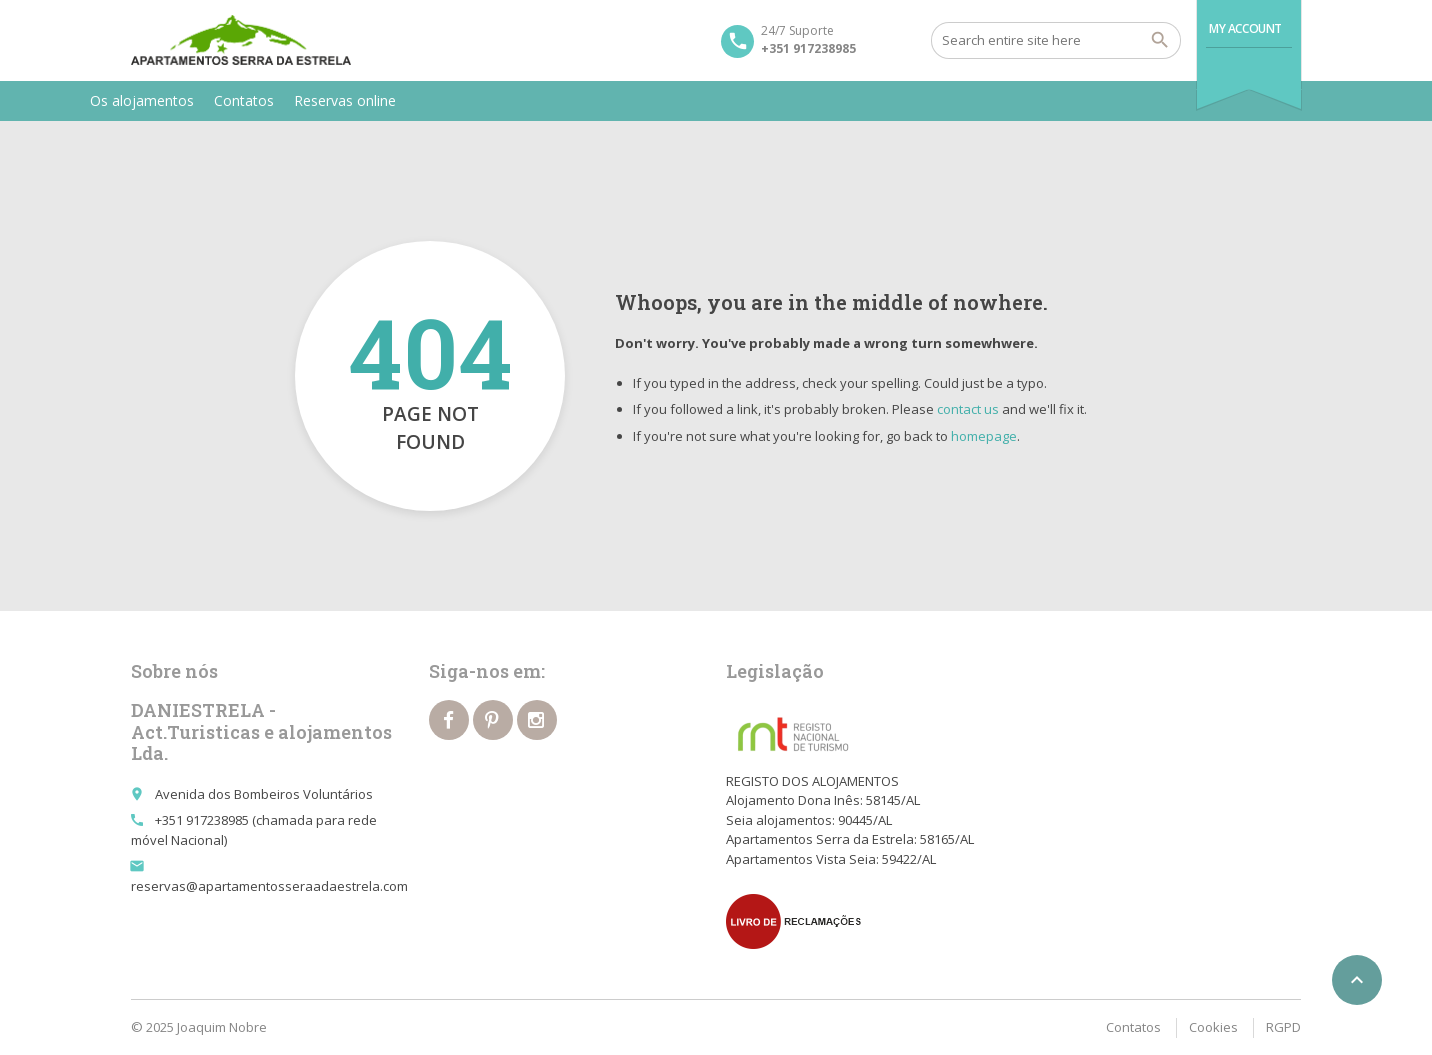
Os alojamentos (142, 100)
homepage (984, 436)
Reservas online (345, 100)
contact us (968, 409)
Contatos (244, 100)
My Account (1245, 28)
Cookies (1213, 1027)
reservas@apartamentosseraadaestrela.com (269, 886)
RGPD (1283, 1027)
